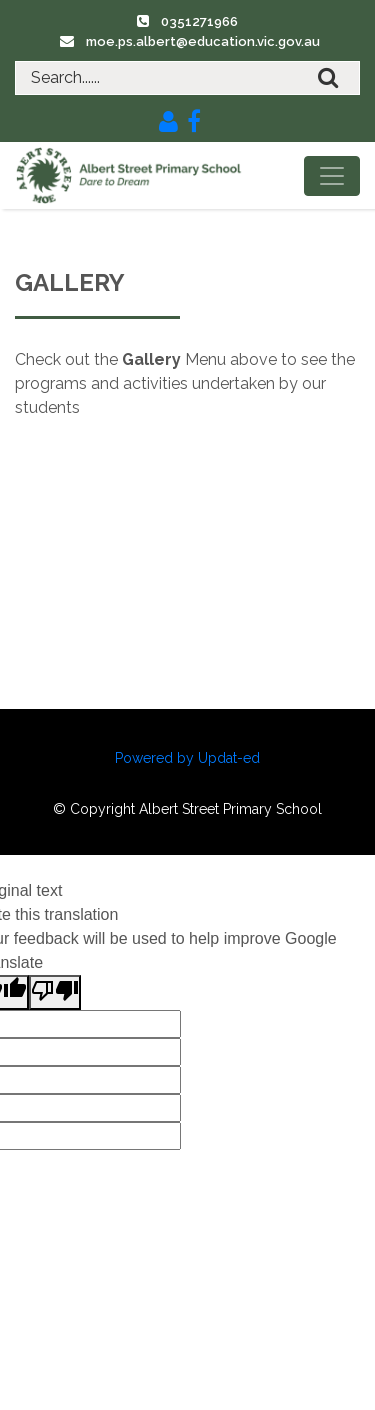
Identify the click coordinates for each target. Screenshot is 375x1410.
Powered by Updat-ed (187, 758)
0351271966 (199, 21)
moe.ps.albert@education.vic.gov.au (203, 41)
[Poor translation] (55, 992)
